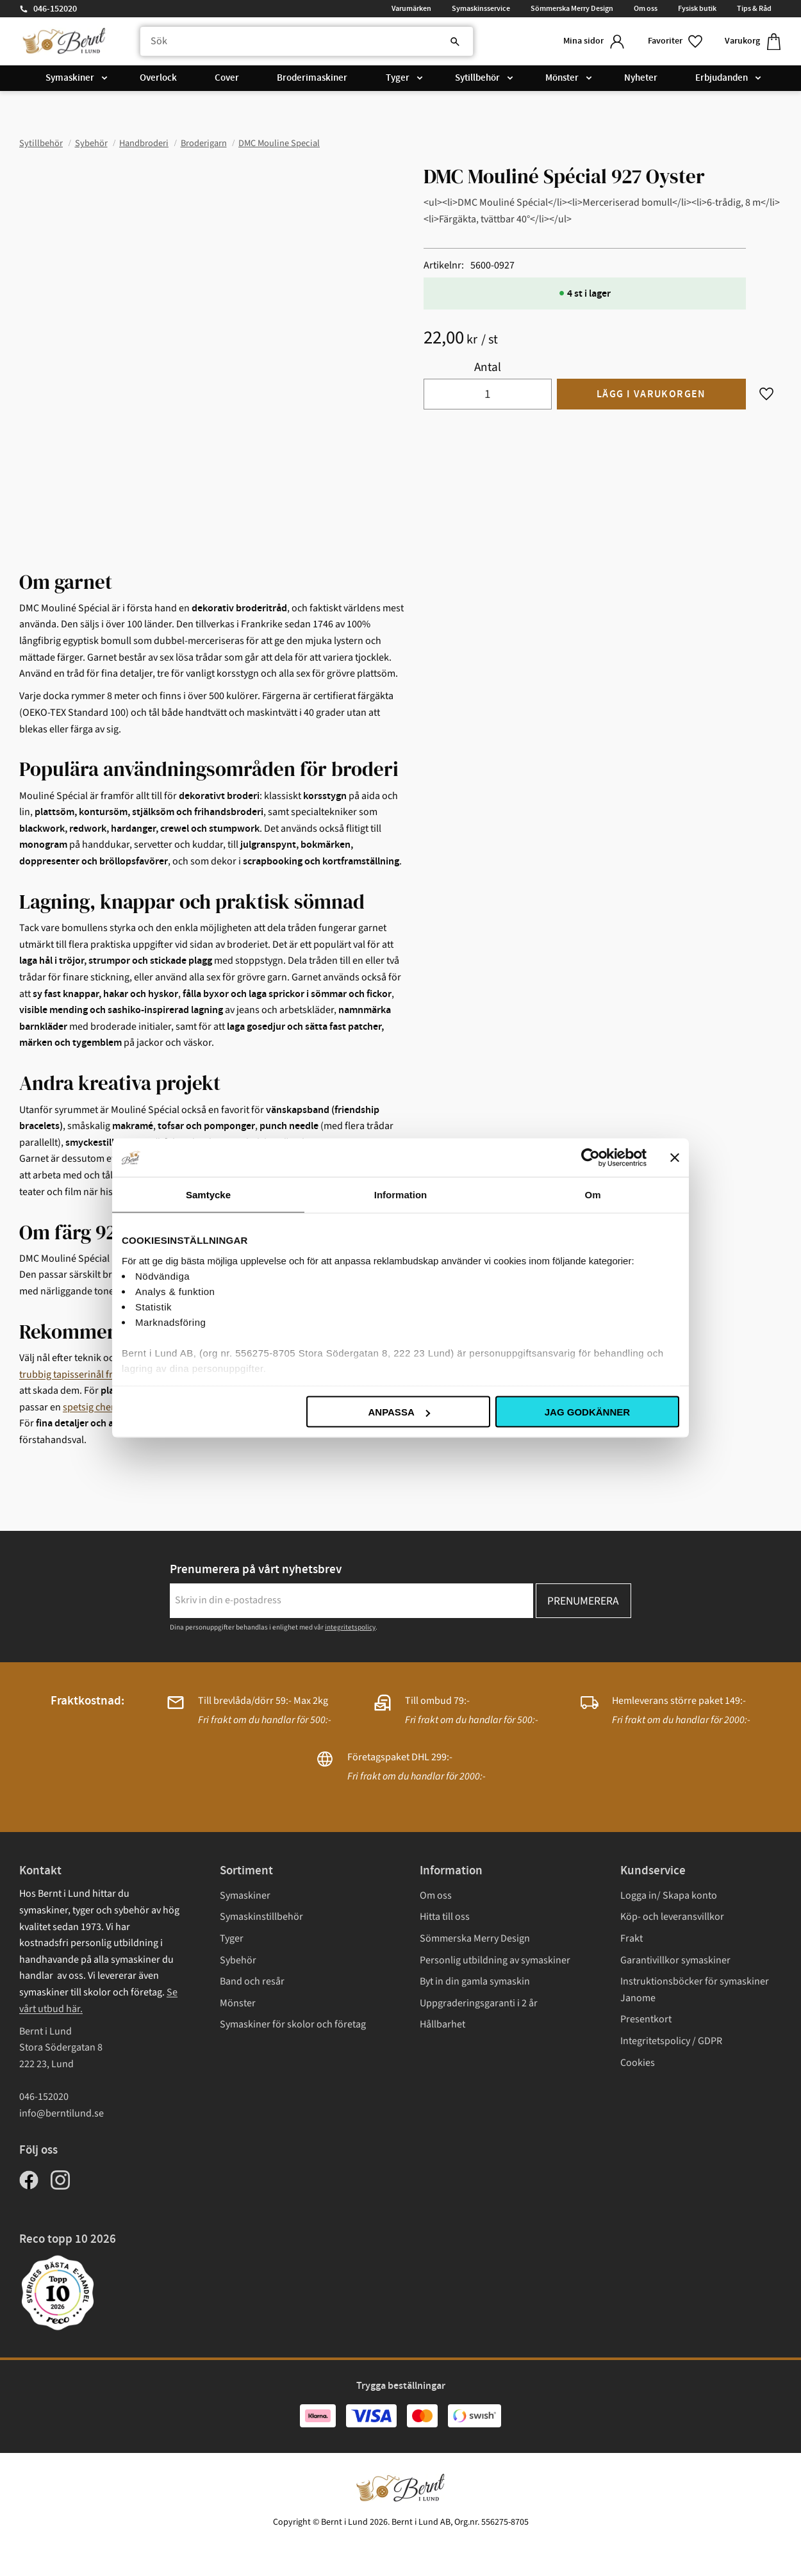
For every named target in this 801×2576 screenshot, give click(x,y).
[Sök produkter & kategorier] (306, 41)
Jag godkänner (587, 1412)
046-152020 (55, 8)
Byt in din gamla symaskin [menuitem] (475, 1981)
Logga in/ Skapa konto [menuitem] (668, 1895)
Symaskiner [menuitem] (69, 78)
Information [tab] (400, 1194)
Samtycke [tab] (208, 1194)
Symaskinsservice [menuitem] (481, 8)
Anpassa (398, 1412)
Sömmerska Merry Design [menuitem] (572, 8)
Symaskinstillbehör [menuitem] (261, 1917)
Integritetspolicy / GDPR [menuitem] (671, 2041)
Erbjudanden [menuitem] (721, 78)
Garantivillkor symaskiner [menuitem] (675, 1960)
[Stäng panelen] (674, 1157)
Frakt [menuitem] (631, 1938)
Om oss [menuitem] (645, 8)
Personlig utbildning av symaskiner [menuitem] (495, 1960)
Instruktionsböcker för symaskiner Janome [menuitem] (694, 1989)
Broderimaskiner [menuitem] (312, 78)
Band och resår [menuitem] (252, 1981)
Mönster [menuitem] (562, 78)
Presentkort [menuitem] (646, 2019)
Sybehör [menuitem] (238, 1960)
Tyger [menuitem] (397, 78)
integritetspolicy (350, 1627)
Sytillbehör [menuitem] (477, 78)
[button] (676, 41)
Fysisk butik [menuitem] (697, 8)
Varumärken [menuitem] (411, 8)
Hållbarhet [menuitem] (442, 2024)
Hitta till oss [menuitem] (445, 1917)
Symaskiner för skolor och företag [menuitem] (293, 2024)
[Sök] (455, 41)
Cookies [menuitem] (637, 2063)
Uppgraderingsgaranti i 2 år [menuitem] (479, 2003)
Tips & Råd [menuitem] (754, 8)
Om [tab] (592, 1194)
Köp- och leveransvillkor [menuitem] (672, 1917)
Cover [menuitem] (227, 78)
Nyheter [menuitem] (640, 78)
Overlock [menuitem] (158, 78)
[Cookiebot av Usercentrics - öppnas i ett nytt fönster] (590, 1158)
